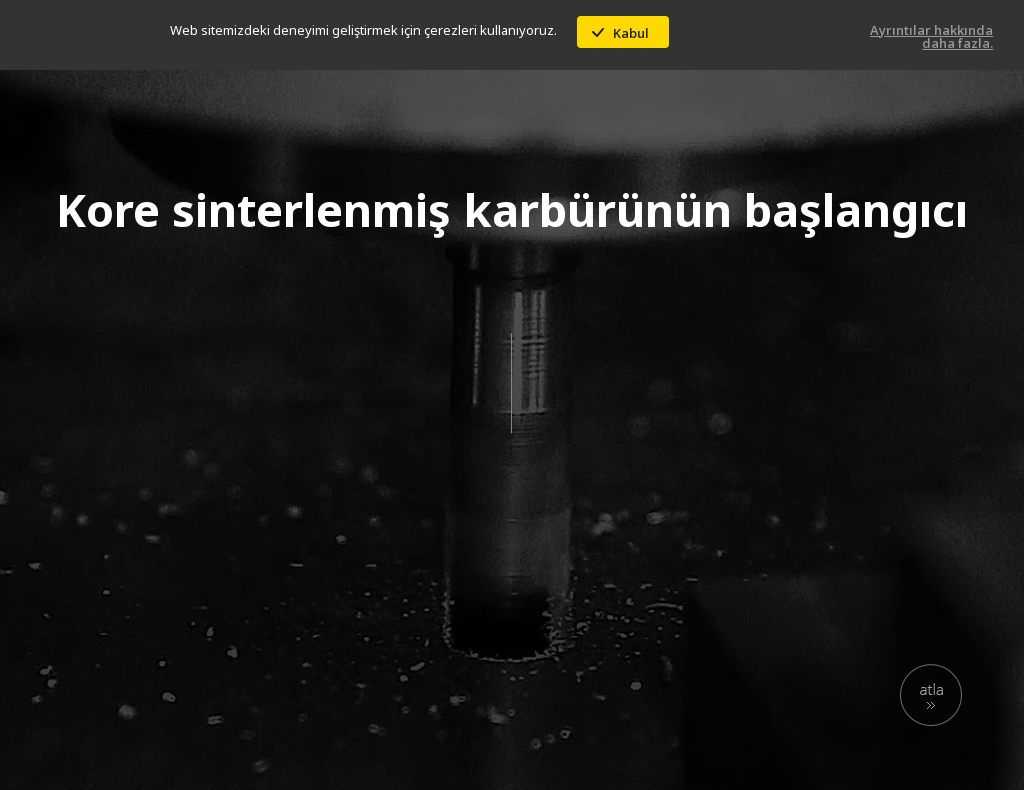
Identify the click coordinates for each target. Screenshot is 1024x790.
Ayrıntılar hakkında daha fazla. (931, 36)
